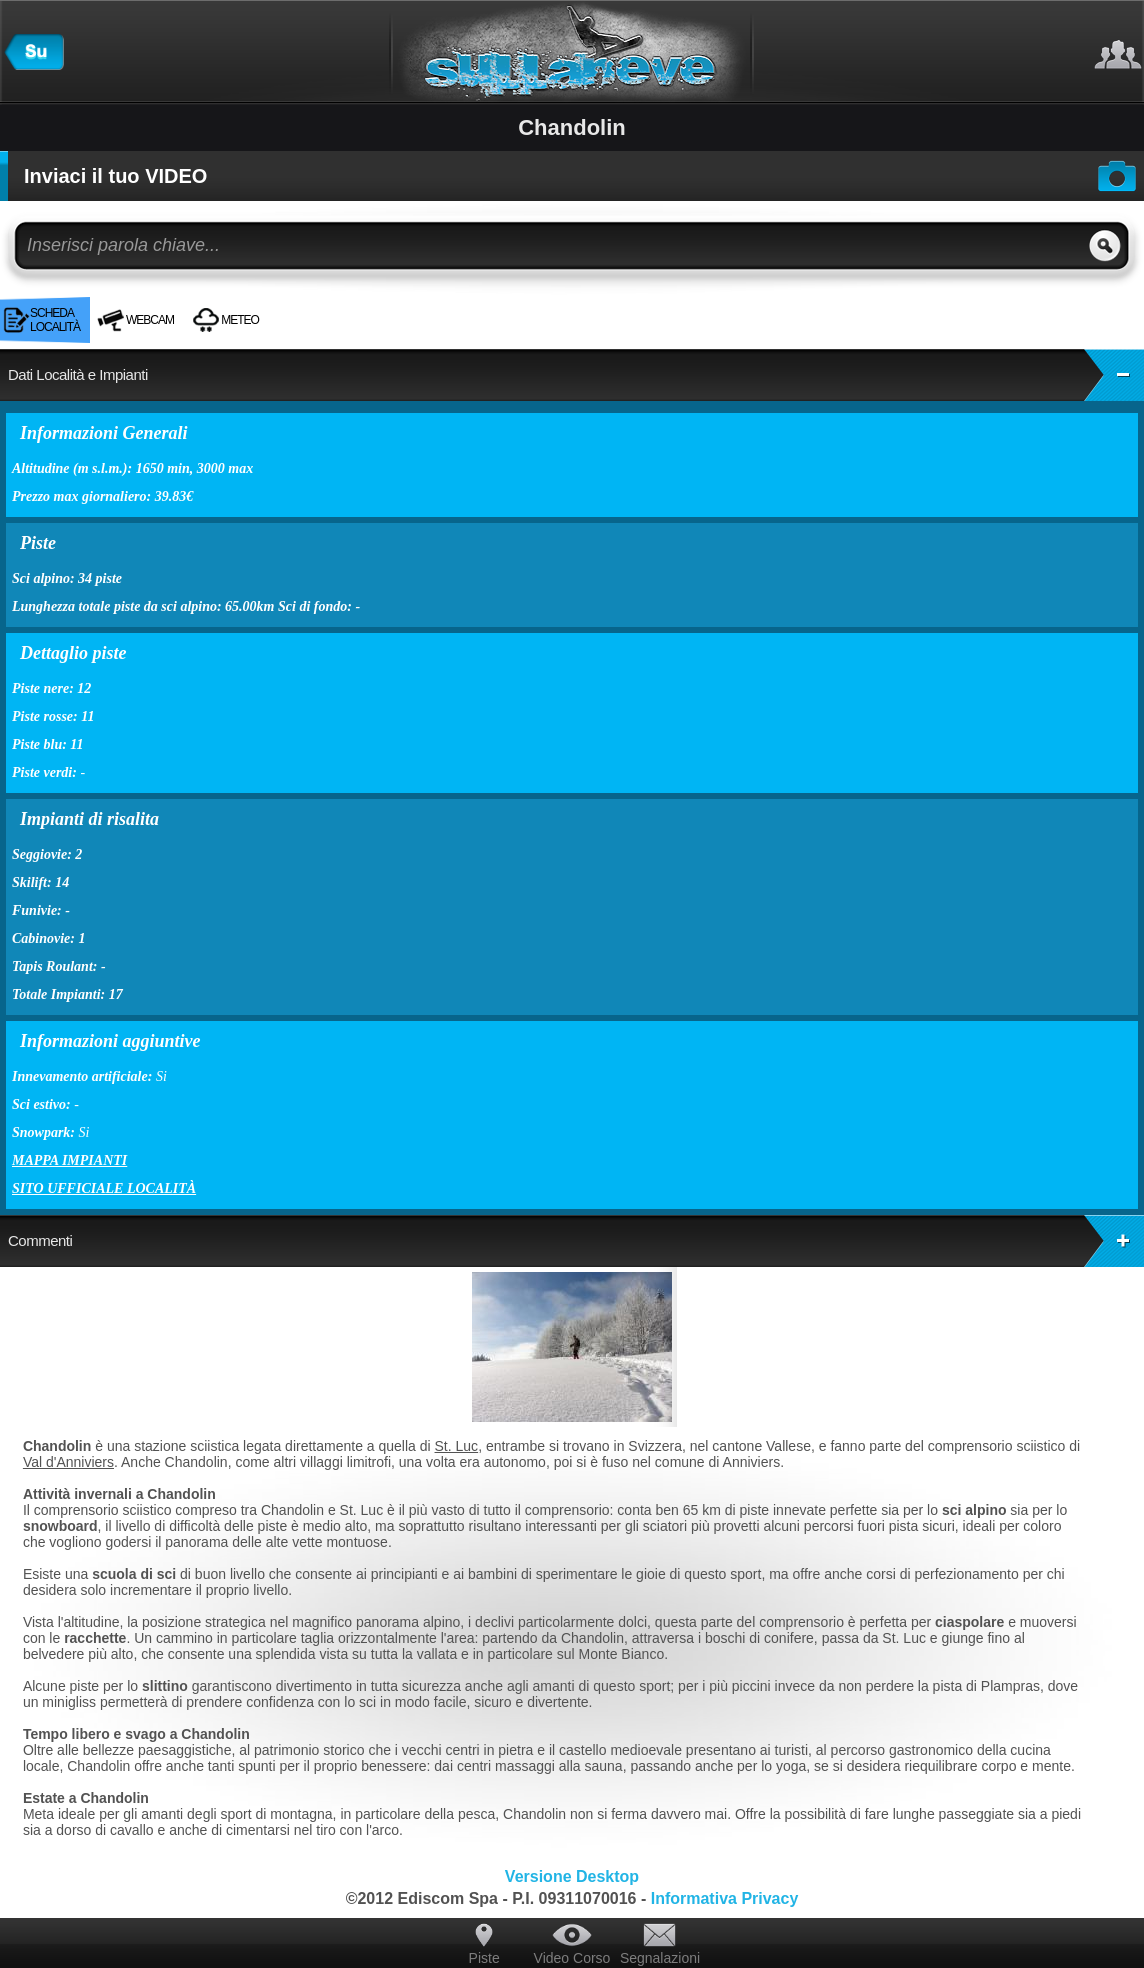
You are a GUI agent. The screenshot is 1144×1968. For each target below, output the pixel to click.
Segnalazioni (660, 1958)
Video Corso (572, 1958)
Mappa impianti (69, 1160)
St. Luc (457, 1446)
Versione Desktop (572, 1876)
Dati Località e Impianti (576, 375)
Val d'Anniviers (68, 1462)
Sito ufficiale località (104, 1188)
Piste (484, 1958)
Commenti (576, 1241)
